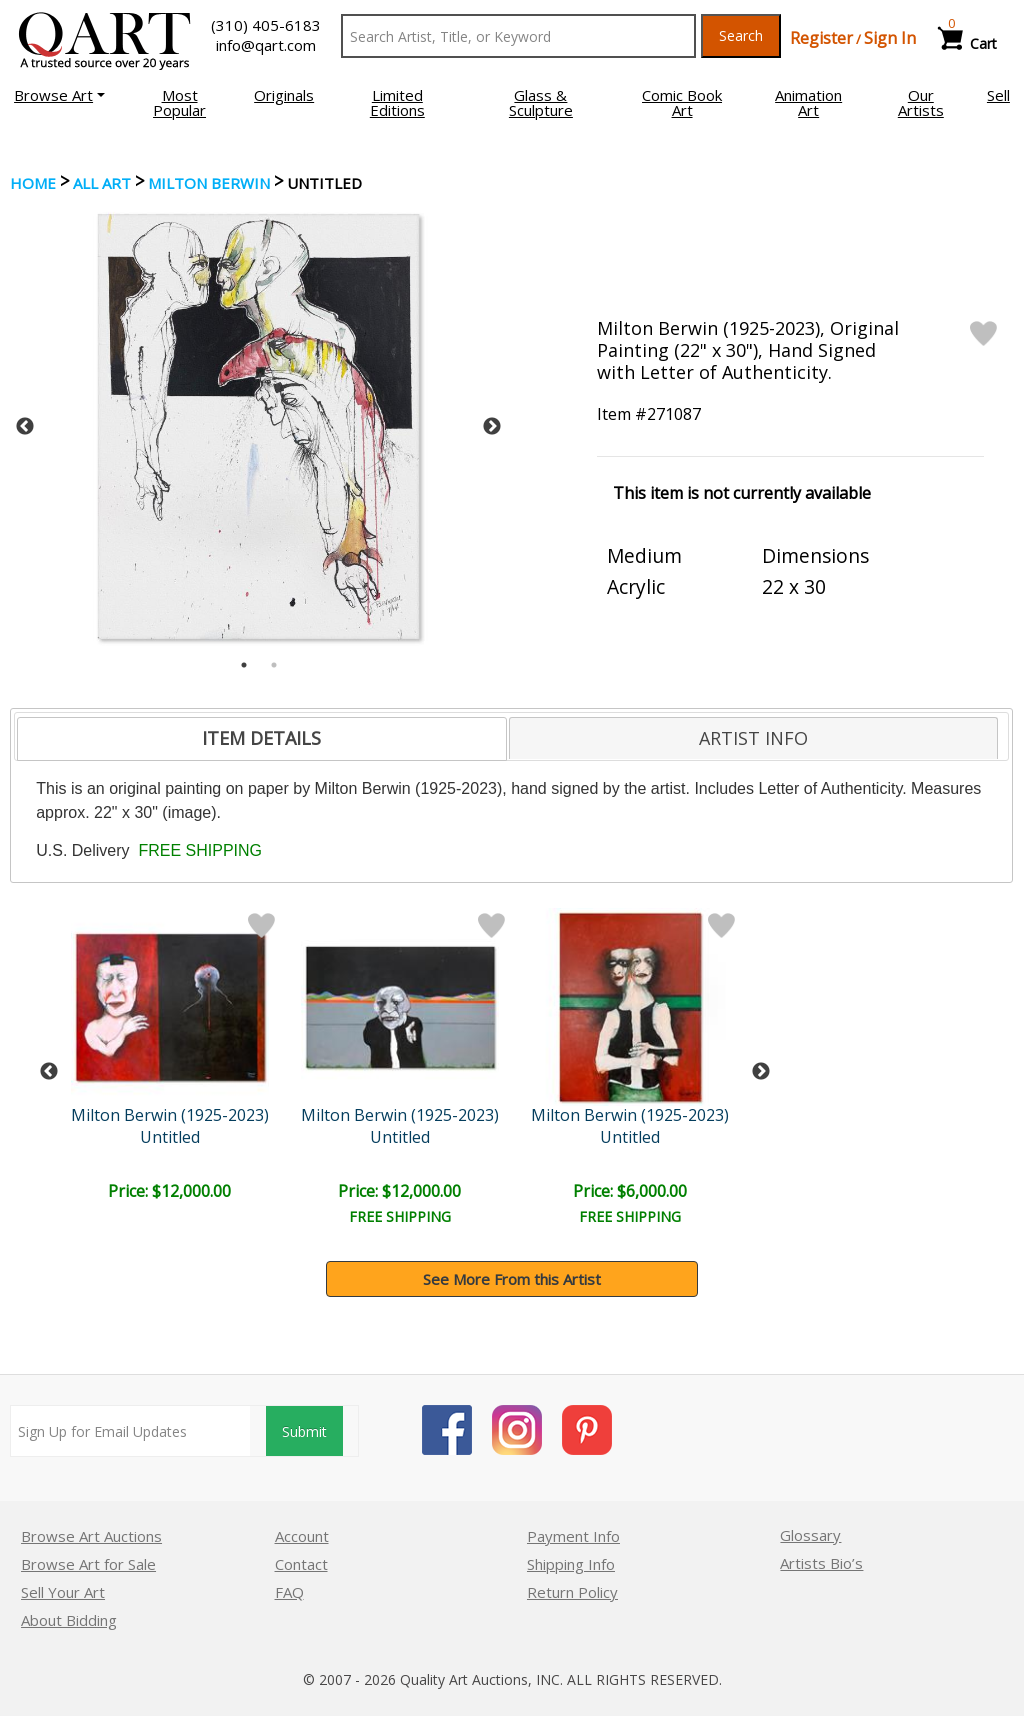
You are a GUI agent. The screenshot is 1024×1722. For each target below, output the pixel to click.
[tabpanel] (258, 426)
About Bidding (69, 1620)
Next (492, 427)
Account (302, 1536)
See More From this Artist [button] (512, 1279)
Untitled (173, 1137)
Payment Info (573, 1536)
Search (741, 35)
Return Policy (572, 1592)
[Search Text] (518, 36)
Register (821, 38)
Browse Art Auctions (91, 1536)
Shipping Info (571, 1564)
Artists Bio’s (821, 1563)
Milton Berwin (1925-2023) (173, 1115)
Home (33, 183)
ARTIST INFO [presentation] (753, 738)
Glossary (810, 1535)
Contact (301, 1564)
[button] (59, 95)
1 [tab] (244, 665)
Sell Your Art (63, 1592)
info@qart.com (266, 45)
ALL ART (102, 183)
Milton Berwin (209, 183)
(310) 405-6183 (266, 25)
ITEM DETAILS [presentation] (261, 738)
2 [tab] (274, 665)
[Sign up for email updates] (130, 1431)
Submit (304, 1431)
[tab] (261, 739)
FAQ (289, 1592)
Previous (25, 427)
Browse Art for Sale (88, 1564)
